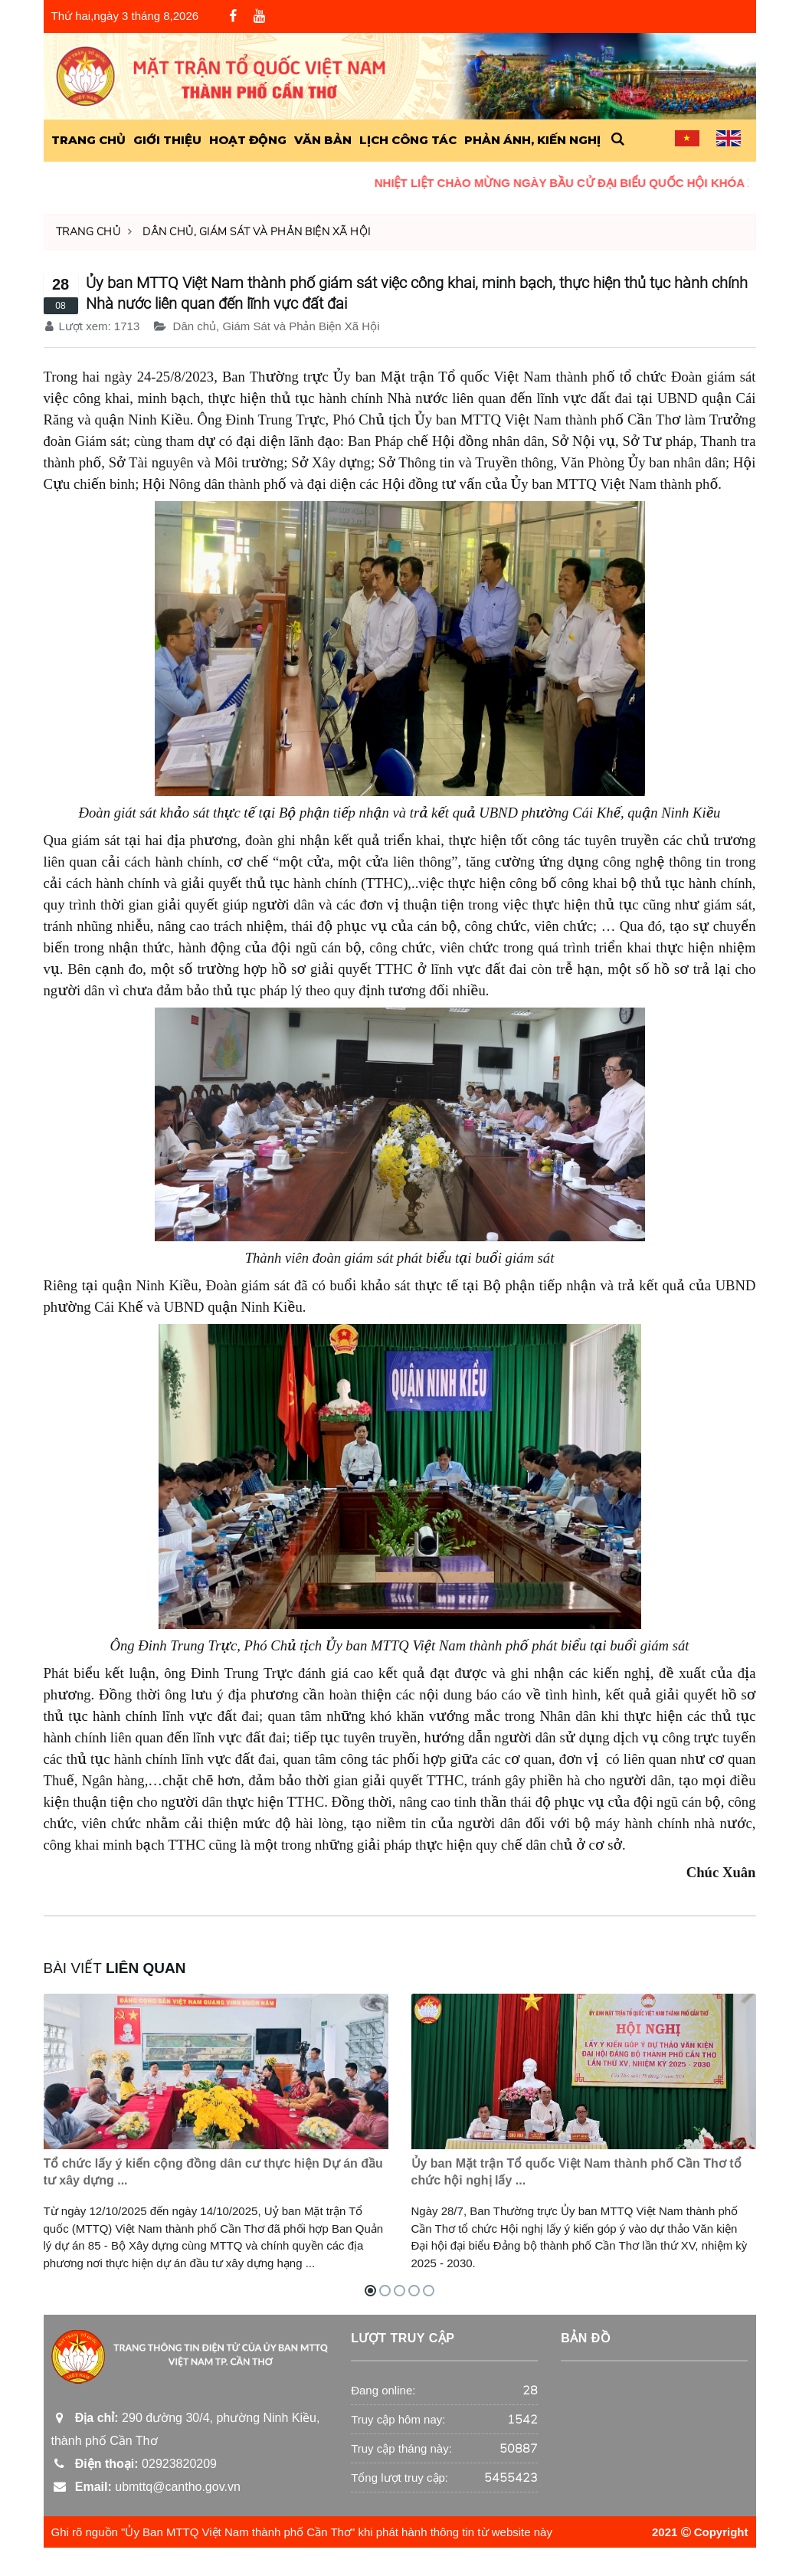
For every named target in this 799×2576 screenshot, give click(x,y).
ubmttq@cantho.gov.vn (146, 2515)
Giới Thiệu (167, 140)
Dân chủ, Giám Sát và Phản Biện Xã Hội (256, 231)
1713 (126, 326)
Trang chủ (88, 231)
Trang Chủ (88, 140)
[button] (618, 140)
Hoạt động (248, 140)
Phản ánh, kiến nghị (532, 140)
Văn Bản (323, 140)
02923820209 (134, 2492)
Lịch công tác (408, 140)
